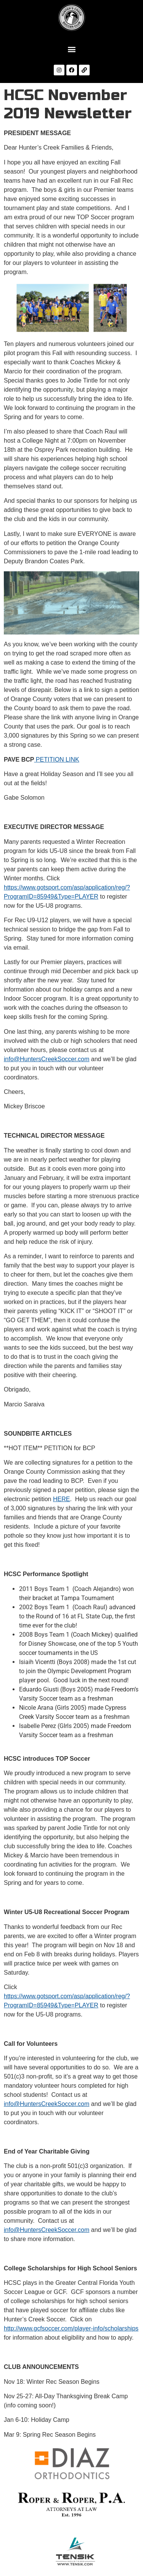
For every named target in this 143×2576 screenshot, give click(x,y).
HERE (61, 1499)
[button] (71, 49)
